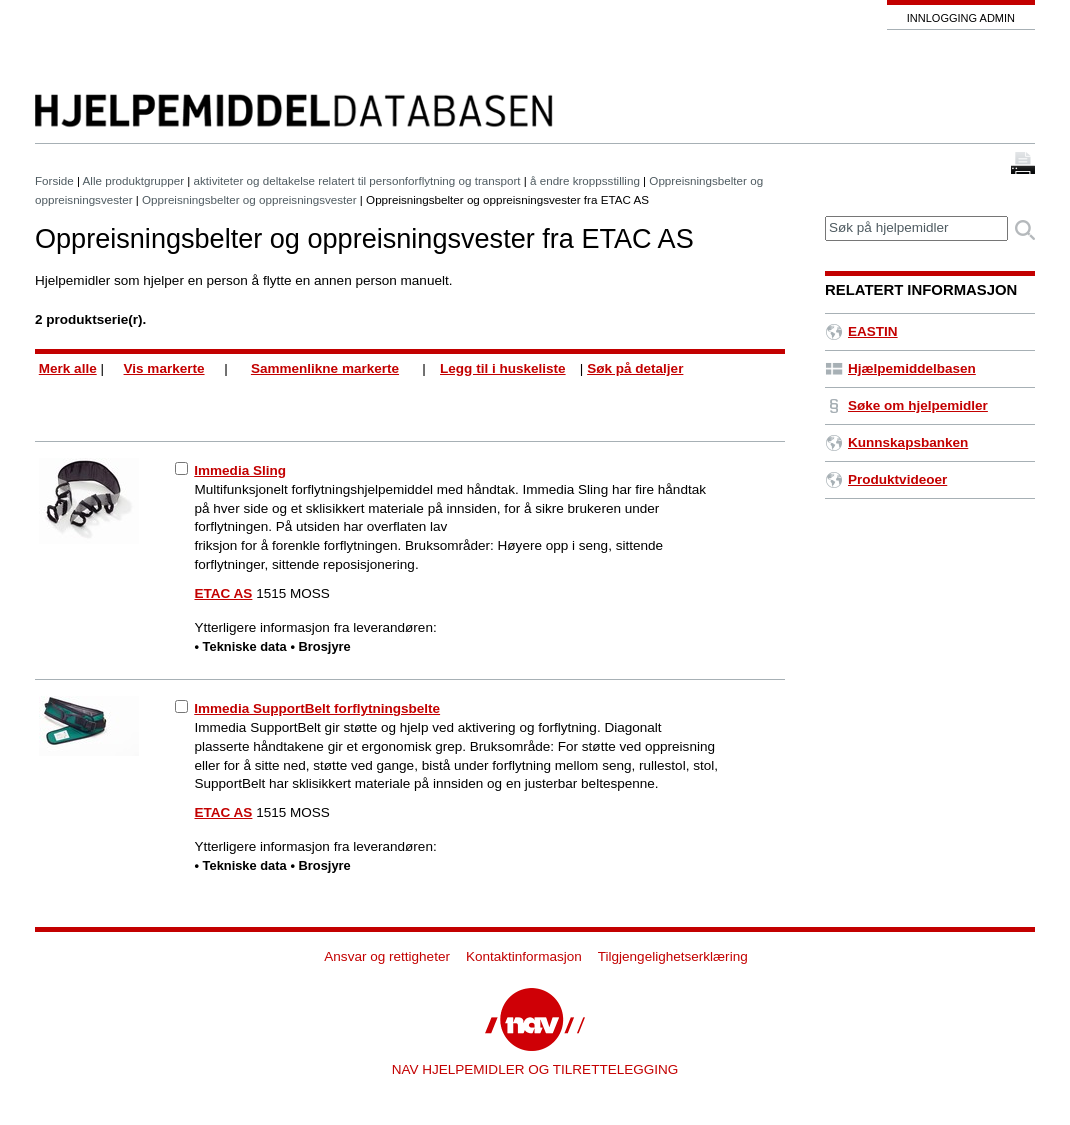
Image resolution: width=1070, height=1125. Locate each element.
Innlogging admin (961, 18)
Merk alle (68, 368)
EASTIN (861, 331)
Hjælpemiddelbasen (900, 368)
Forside (54, 180)
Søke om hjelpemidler (906, 405)
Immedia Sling (240, 470)
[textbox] (916, 228)
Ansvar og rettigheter (387, 956)
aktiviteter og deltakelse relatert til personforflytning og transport (357, 180)
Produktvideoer (886, 479)
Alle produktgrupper (133, 180)
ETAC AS (224, 593)
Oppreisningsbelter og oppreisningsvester (249, 199)
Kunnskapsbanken (896, 442)
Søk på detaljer (635, 368)
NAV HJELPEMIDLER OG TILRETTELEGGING (535, 1069)
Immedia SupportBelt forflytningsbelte (317, 708)
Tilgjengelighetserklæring (673, 956)
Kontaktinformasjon (524, 956)
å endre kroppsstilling (585, 180)
